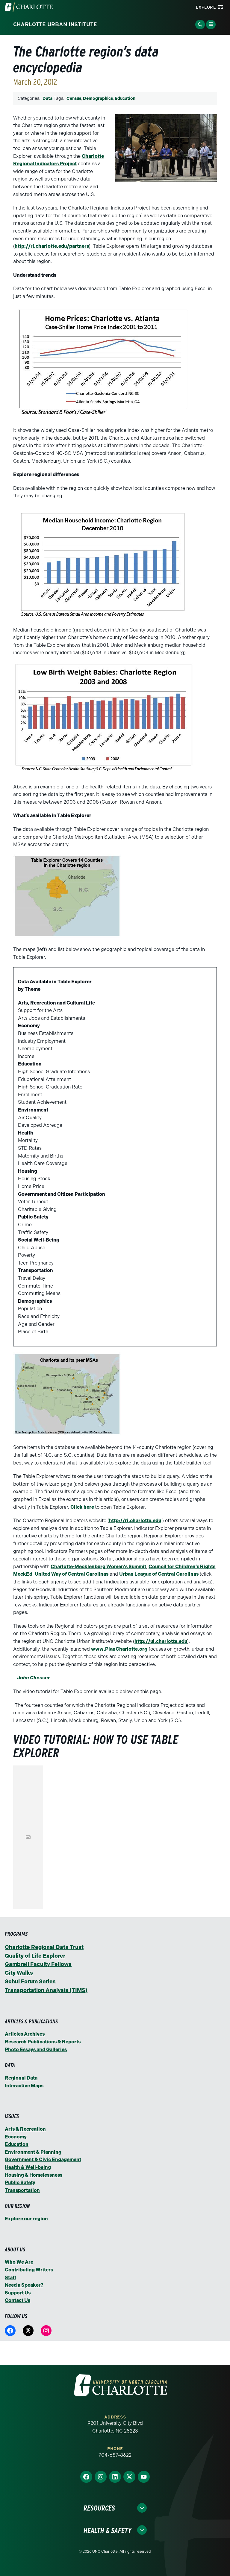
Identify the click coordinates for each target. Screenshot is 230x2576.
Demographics (98, 98)
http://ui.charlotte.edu (160, 1641)
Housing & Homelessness (33, 2175)
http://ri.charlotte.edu (135, 1520)
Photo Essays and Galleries (36, 2049)
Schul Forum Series (30, 1981)
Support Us (18, 2293)
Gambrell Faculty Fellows (38, 1964)
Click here (82, 1507)
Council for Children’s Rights (182, 1566)
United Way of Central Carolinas (71, 1574)
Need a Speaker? (24, 2285)
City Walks (19, 1973)
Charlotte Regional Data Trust (44, 1947)
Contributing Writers (29, 2270)
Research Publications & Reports (43, 2042)
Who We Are (19, 2262)
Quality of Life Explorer (35, 1956)
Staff (10, 2277)
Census (73, 98)
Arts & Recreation (25, 2129)
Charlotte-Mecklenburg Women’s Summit (98, 1566)
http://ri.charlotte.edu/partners (52, 246)
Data (47, 98)
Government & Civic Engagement (43, 2159)
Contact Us (17, 2300)
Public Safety (20, 2182)
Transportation (22, 2190)
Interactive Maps (24, 2086)
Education (125, 98)
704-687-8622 (115, 2455)
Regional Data (21, 2078)
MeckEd (22, 1574)
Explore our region (26, 2219)
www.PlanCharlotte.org (119, 1649)
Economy (16, 2137)
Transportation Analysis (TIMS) (46, 1990)
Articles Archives (25, 2034)
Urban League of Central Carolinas (159, 1574)
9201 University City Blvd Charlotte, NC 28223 (115, 2427)
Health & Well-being (28, 2167)
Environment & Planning (33, 2152)
